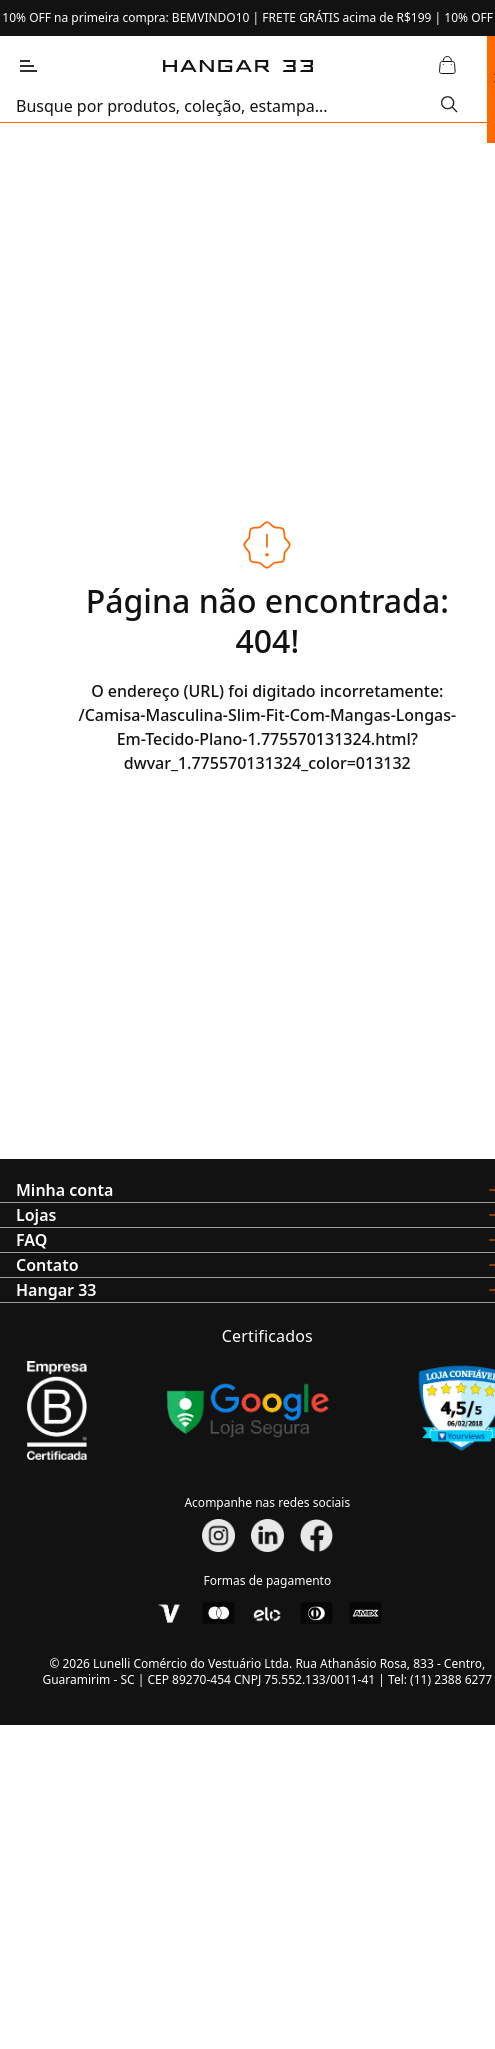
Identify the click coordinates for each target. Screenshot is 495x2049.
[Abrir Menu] (28, 66)
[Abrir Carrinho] (448, 66)
